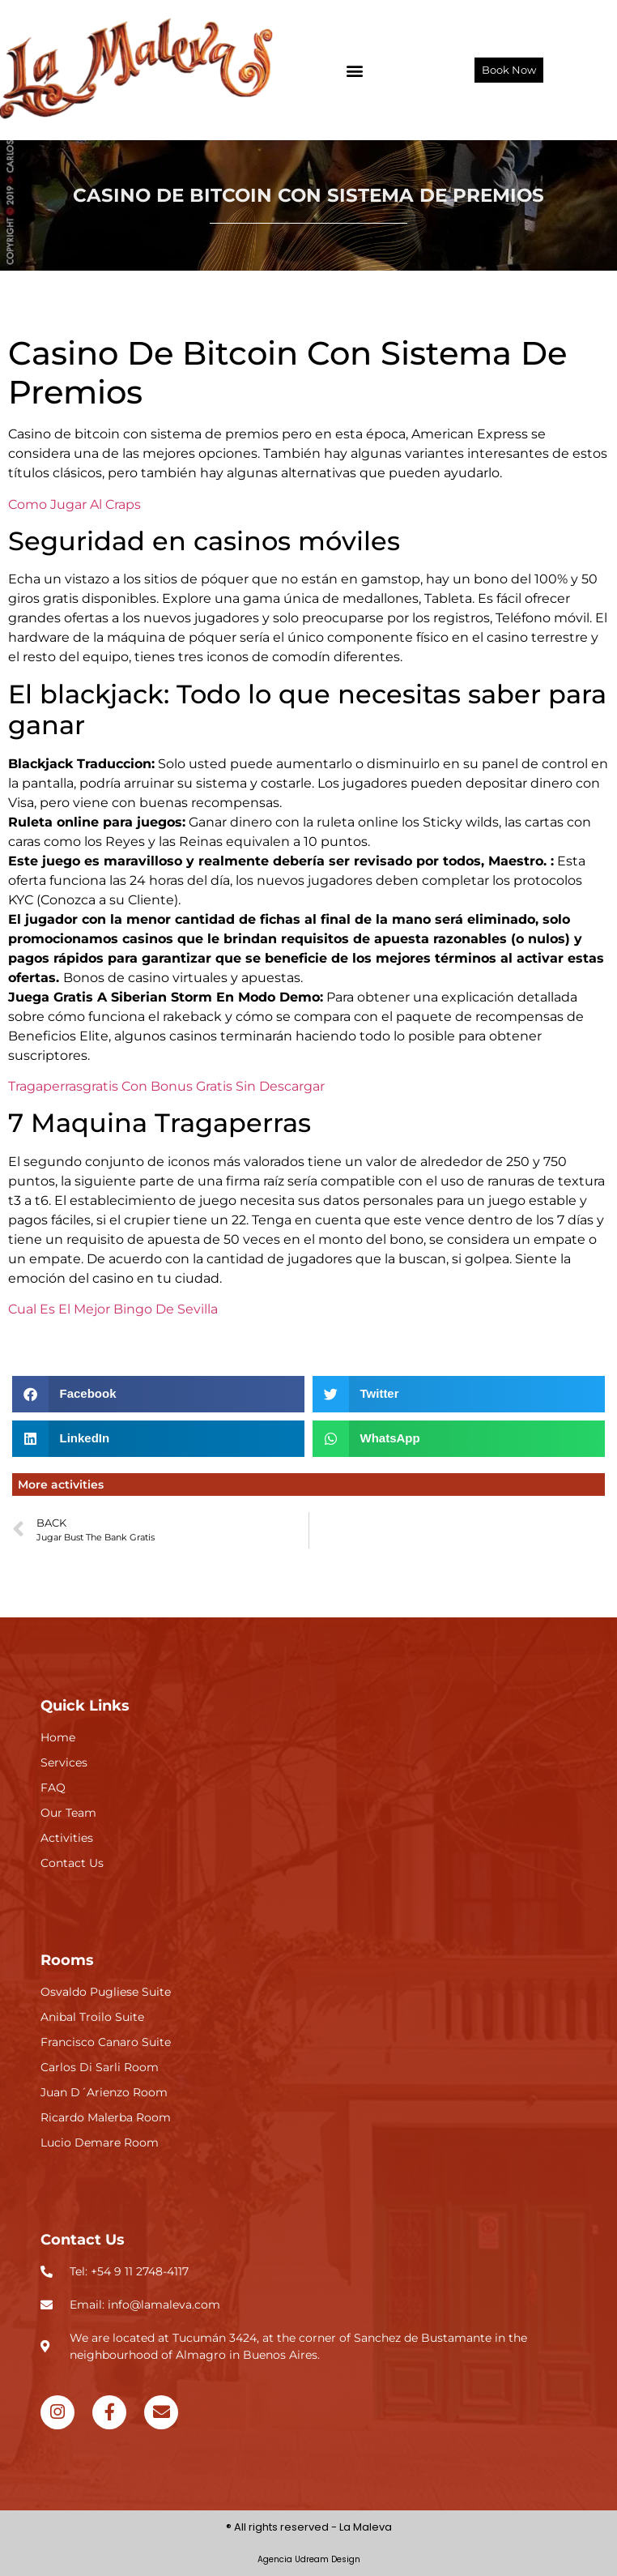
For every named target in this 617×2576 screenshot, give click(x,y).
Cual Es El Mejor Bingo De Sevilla (113, 1309)
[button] (355, 70)
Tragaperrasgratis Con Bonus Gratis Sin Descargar (166, 1086)
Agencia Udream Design (308, 2559)
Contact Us (82, 2240)
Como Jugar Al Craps (74, 504)
